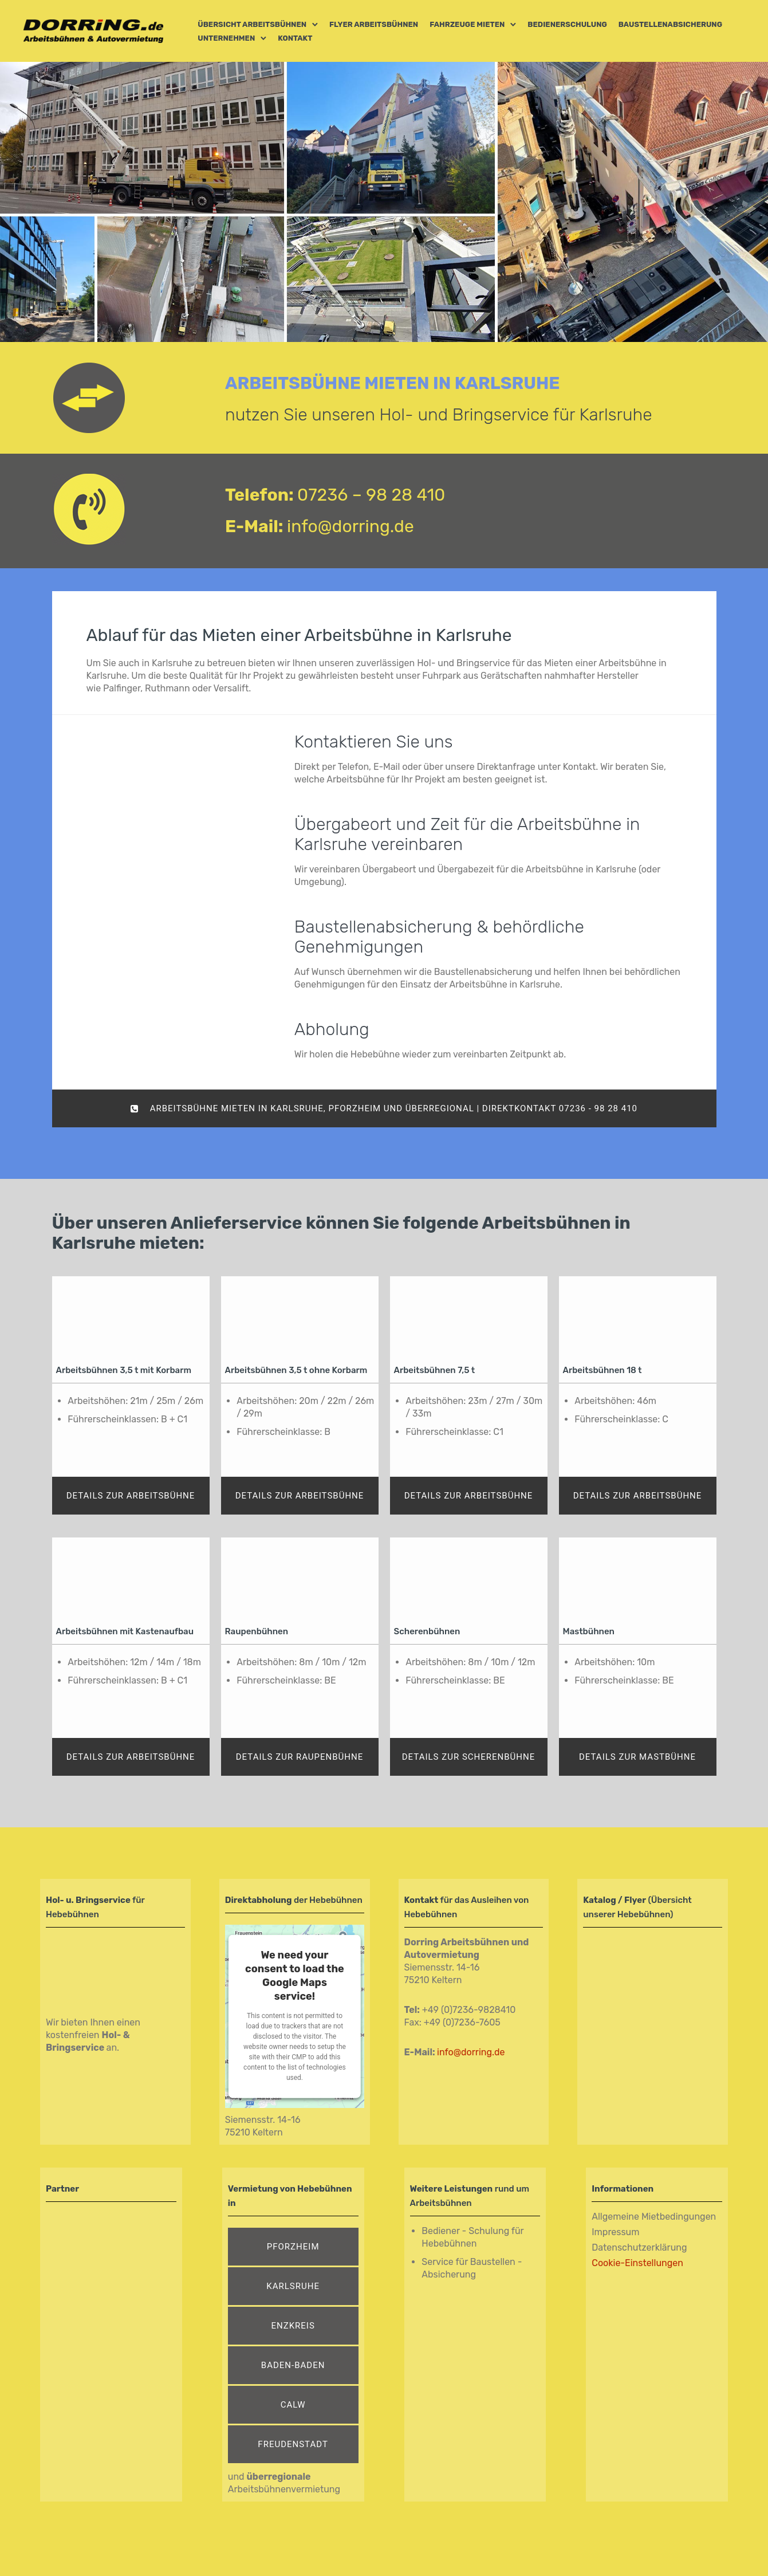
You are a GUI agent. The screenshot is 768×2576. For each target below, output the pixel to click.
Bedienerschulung (566, 24)
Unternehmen (226, 38)
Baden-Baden (293, 2365)
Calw (293, 2405)
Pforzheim (293, 2246)
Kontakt (295, 38)
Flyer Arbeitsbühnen (373, 24)
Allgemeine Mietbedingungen (654, 2216)
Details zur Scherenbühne (468, 1757)
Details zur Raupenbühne (299, 1757)
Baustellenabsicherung (670, 24)
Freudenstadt (293, 2444)
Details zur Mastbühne (637, 1757)
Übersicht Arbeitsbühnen (252, 24)
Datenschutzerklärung (639, 2247)
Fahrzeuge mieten (467, 24)
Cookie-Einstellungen (637, 2263)
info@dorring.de (350, 526)
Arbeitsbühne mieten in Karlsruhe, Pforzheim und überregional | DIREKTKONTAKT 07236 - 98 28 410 (384, 1108)
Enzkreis (292, 2326)
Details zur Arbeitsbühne (130, 1495)
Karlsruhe (293, 2286)
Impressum (615, 2232)
